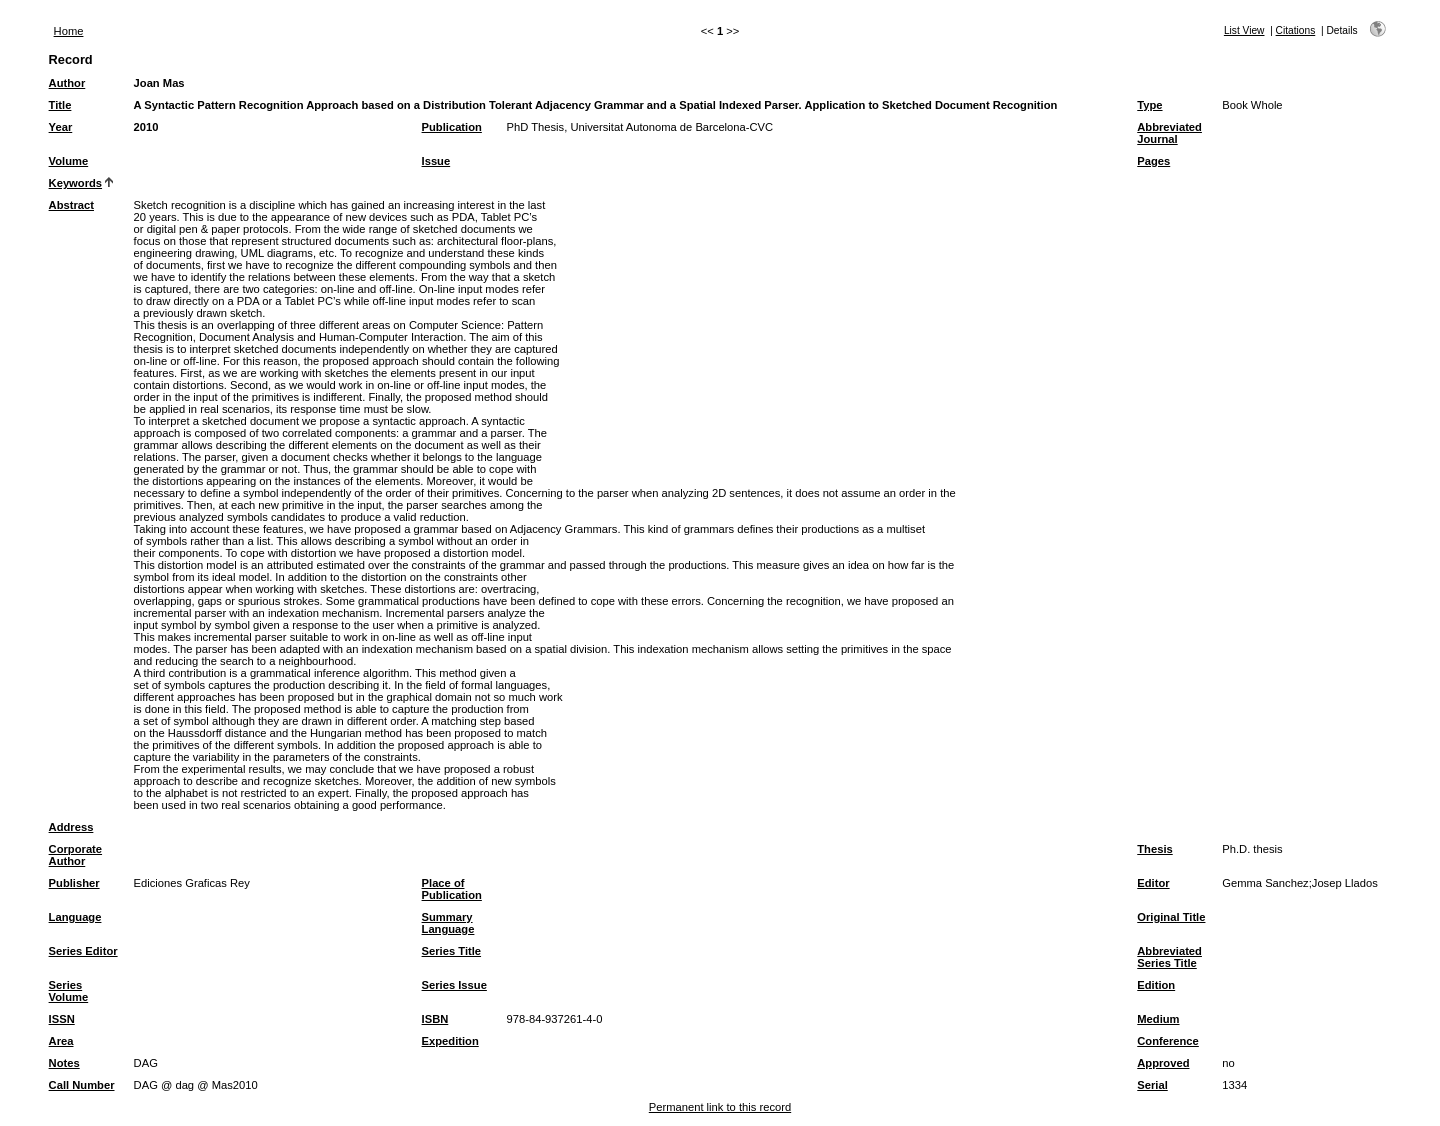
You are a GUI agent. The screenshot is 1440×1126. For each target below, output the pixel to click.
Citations (1296, 30)
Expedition (450, 1041)
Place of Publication (452, 889)
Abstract (71, 205)
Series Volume (69, 991)
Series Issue (454, 985)
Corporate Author (75, 855)
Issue (436, 161)
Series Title (452, 951)
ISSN (62, 1019)
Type (1149, 105)
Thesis (1154, 849)
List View (1244, 30)
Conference (1168, 1041)
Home (69, 31)
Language (75, 917)
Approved (1163, 1063)
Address (71, 827)
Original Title (1171, 917)
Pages (1153, 161)
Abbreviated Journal (1169, 133)
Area (61, 1041)
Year (61, 127)
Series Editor (83, 951)
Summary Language (448, 923)
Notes (64, 1063)
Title (60, 105)
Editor (1153, 883)
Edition (1156, 985)
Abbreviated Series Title (1169, 957)
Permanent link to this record (720, 1107)
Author (67, 83)
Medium (1158, 1019)
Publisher (74, 883)
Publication (452, 127)
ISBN (435, 1019)
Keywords (75, 183)
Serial (1152, 1085)
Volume (69, 161)
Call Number (82, 1085)
